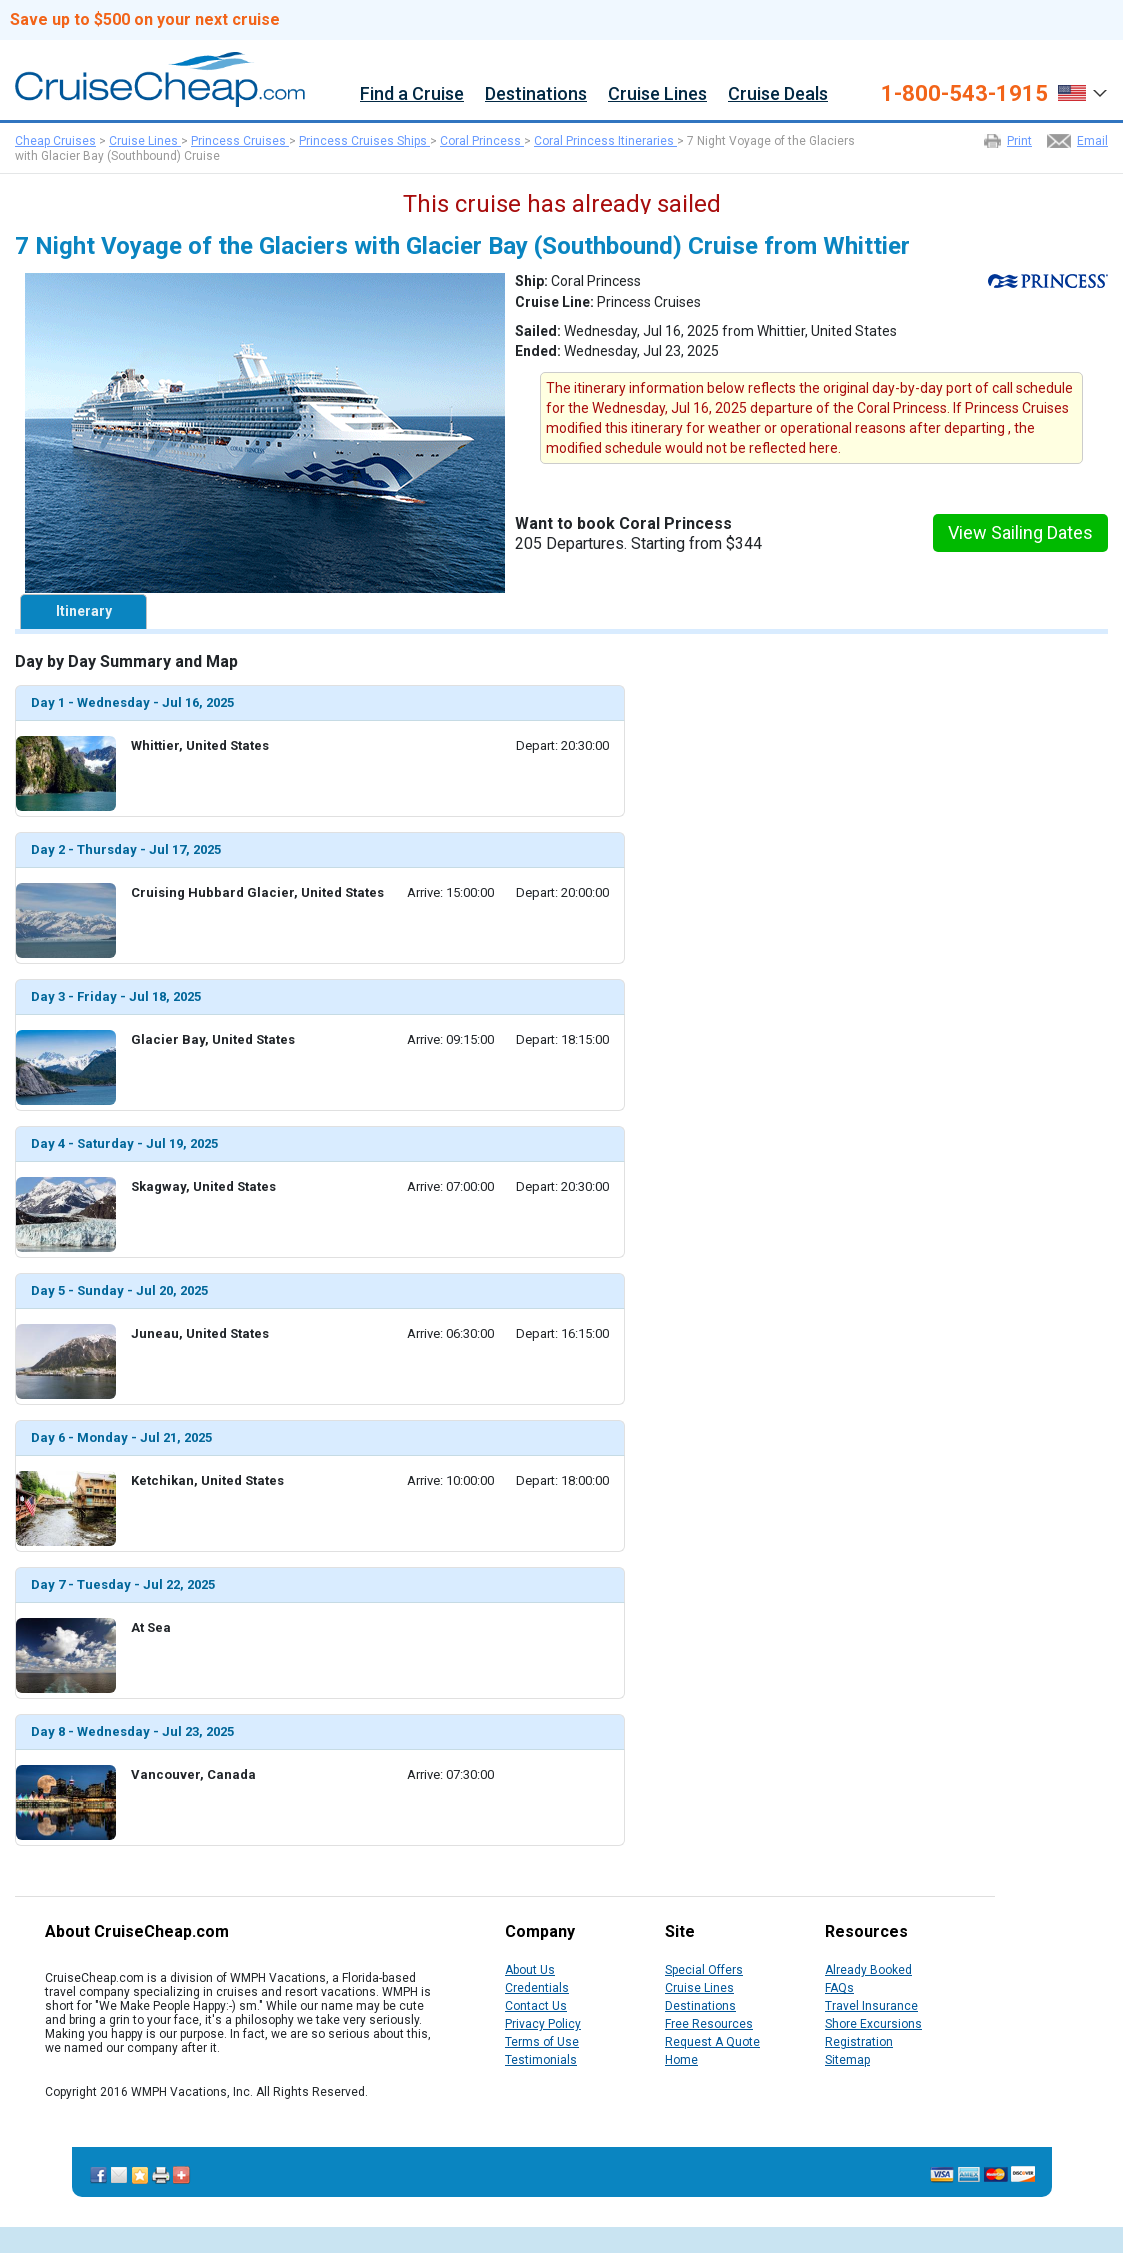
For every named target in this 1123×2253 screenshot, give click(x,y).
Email (1092, 141)
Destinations (536, 94)
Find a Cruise (412, 94)
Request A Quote (712, 2042)
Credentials (537, 1988)
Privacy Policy (543, 2024)
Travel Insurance (871, 2006)
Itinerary (84, 611)
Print (1019, 141)
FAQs (839, 1988)
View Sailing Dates (1020, 532)
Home (681, 2060)
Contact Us (536, 2006)
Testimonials (541, 2060)
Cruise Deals (778, 94)
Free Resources (709, 2024)
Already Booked (868, 1970)
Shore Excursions (873, 2024)
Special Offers (704, 1970)
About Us (530, 1970)
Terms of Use (542, 2042)
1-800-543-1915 (964, 94)
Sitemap (847, 2060)
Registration (859, 2042)
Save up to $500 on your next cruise (145, 20)
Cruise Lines (657, 94)
